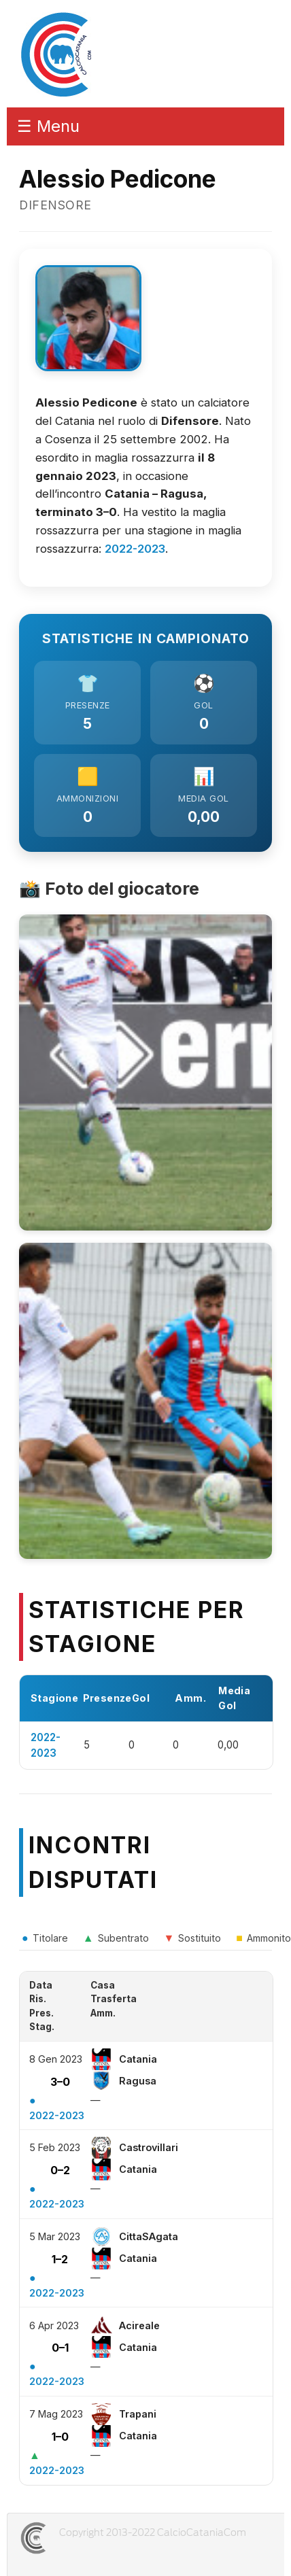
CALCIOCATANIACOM (82, 2538)
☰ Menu (48, 126)
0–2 (60, 2170)
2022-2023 (135, 548)
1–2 (60, 2259)
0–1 (60, 2347)
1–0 (60, 2436)
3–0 (60, 2082)
